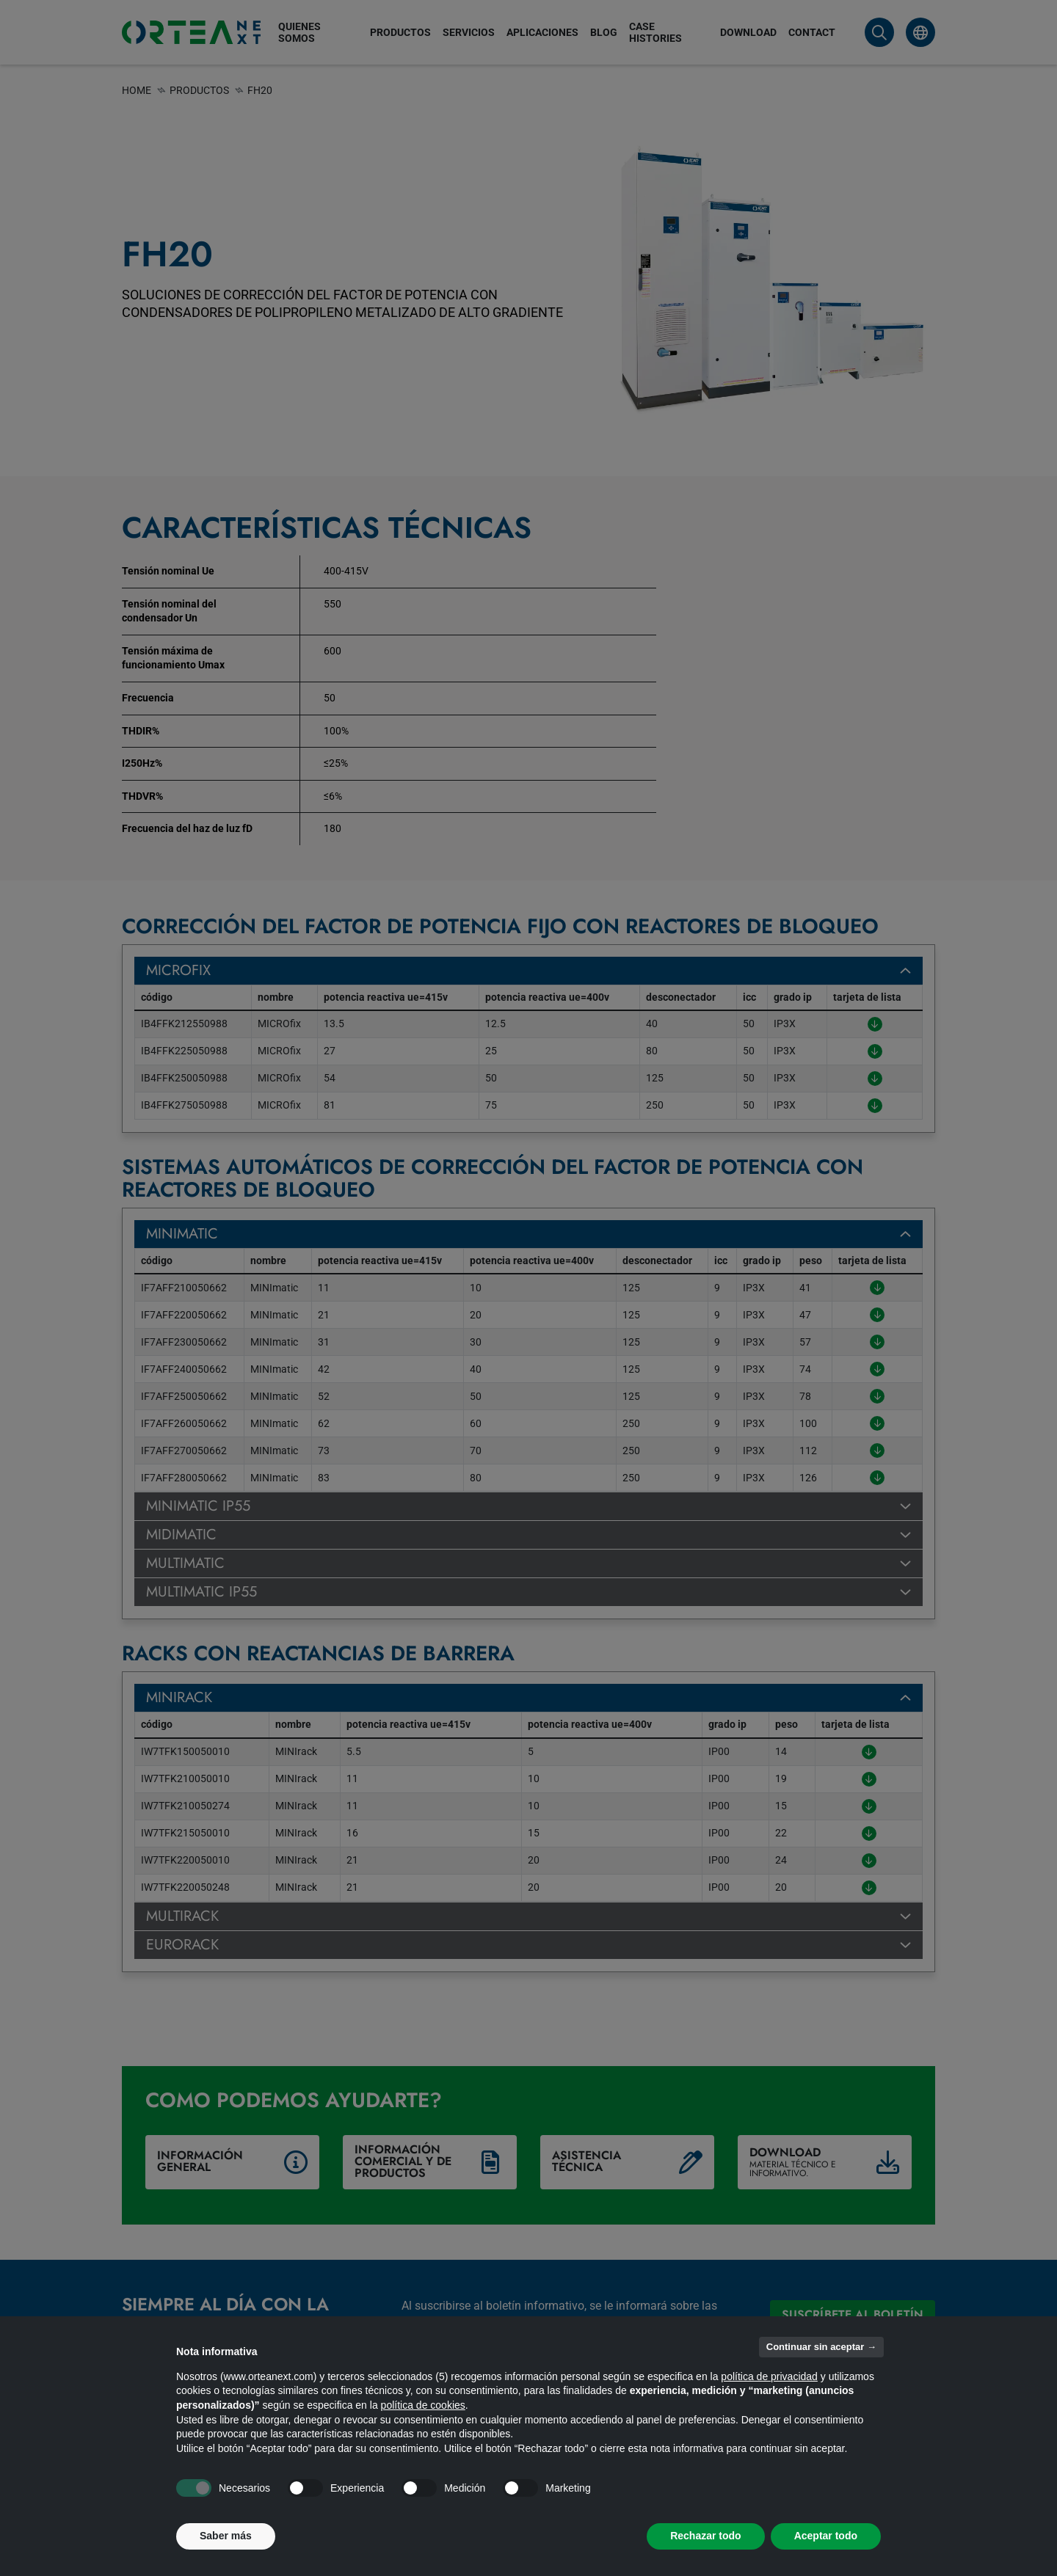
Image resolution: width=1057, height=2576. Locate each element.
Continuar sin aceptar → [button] (821, 2346)
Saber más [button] (226, 2536)
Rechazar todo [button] (705, 2536)
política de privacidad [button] (769, 2376)
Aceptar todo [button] (825, 2536)
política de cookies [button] (423, 2405)
